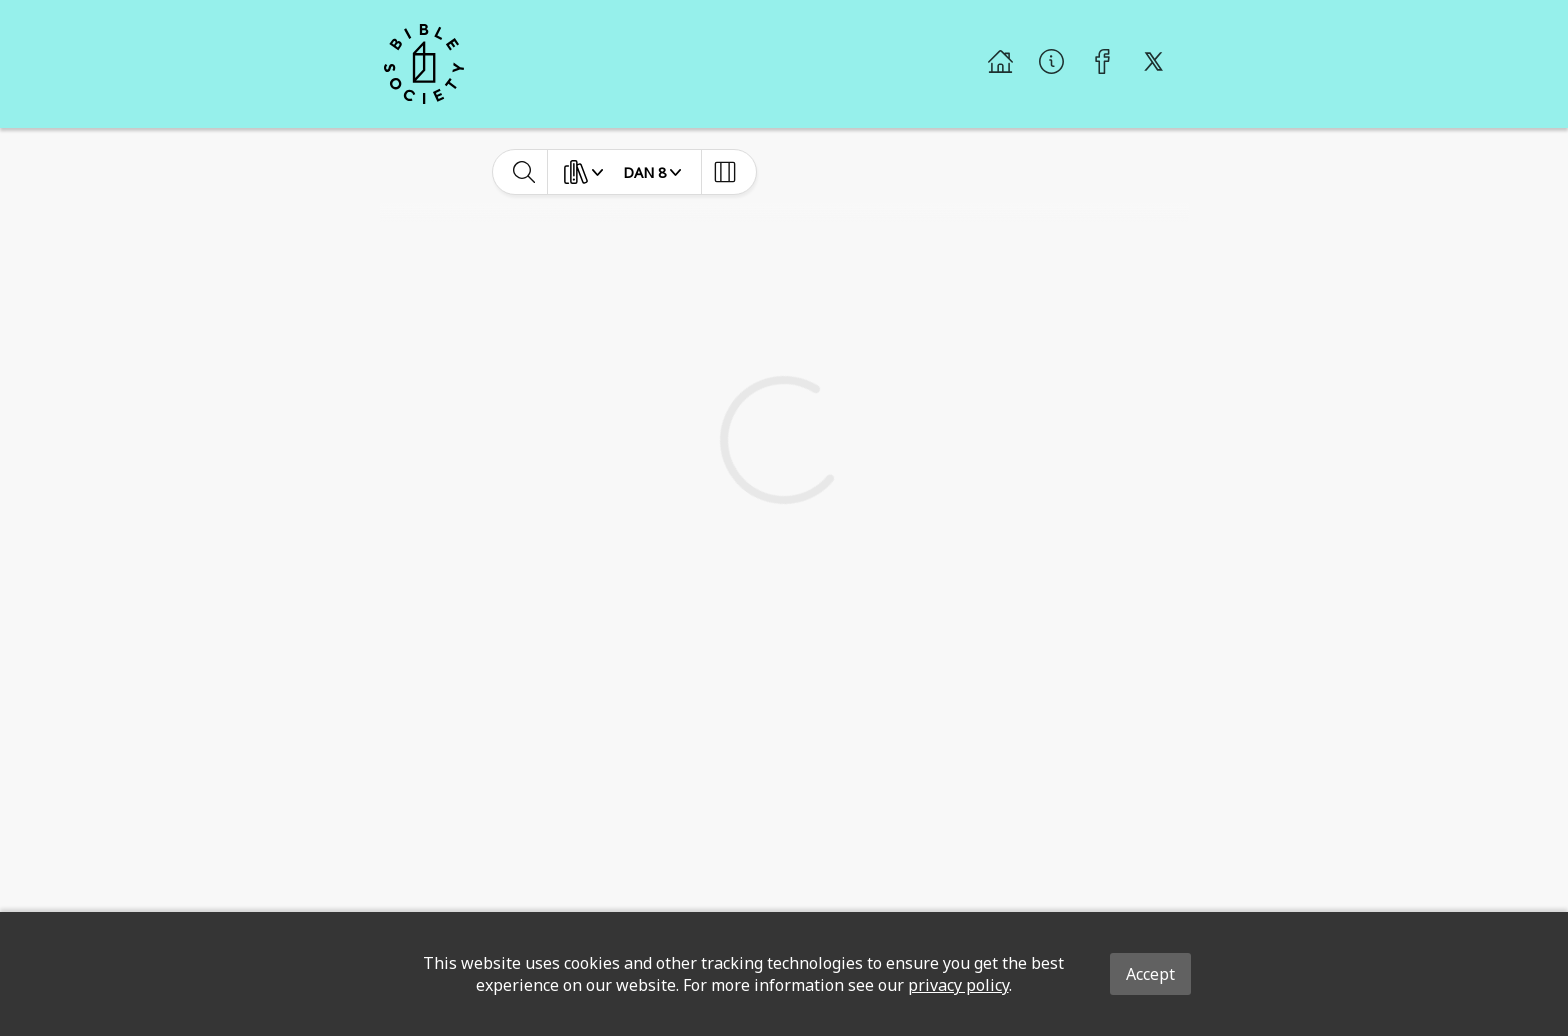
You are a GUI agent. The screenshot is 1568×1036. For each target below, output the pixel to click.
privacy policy (958, 985)
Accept (1150, 974)
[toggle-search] (524, 172)
